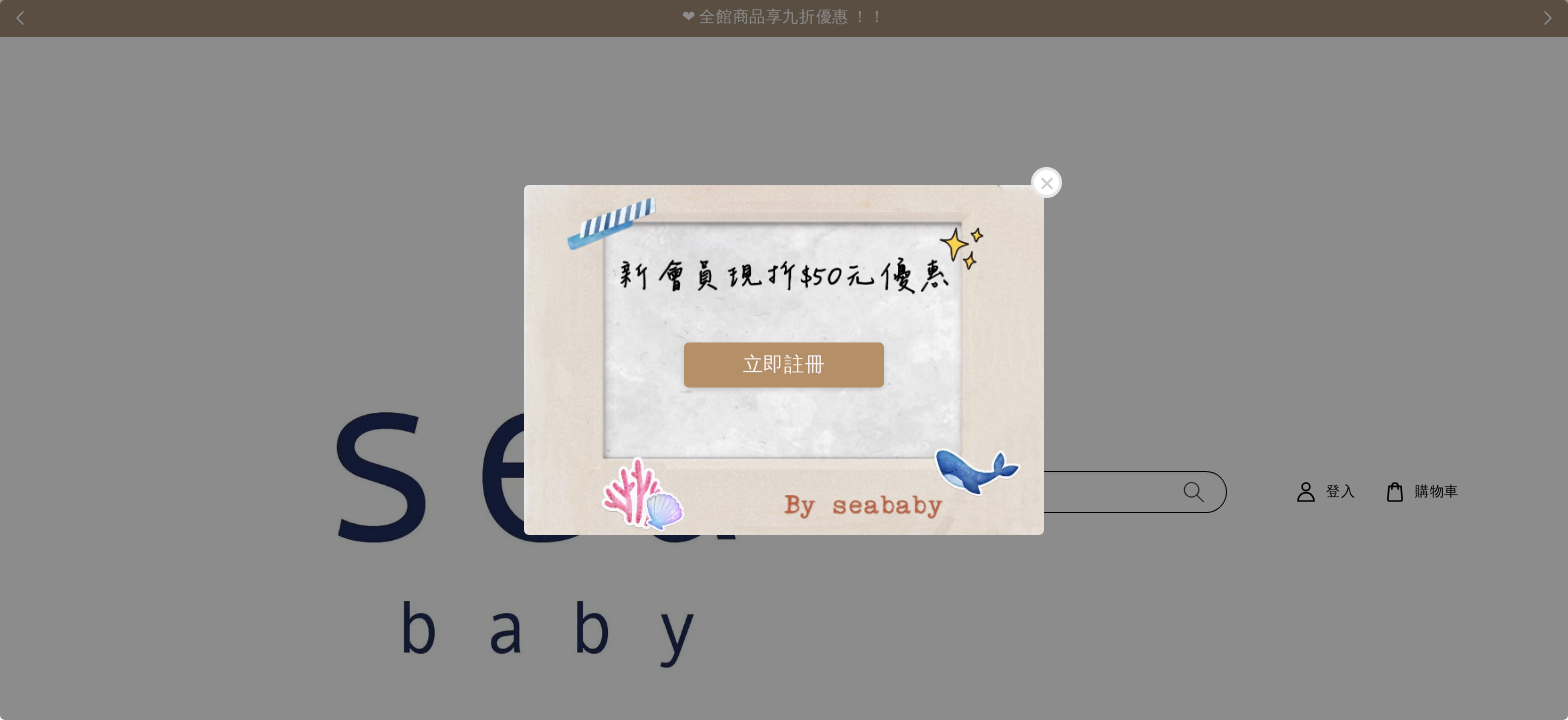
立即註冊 (784, 364)
